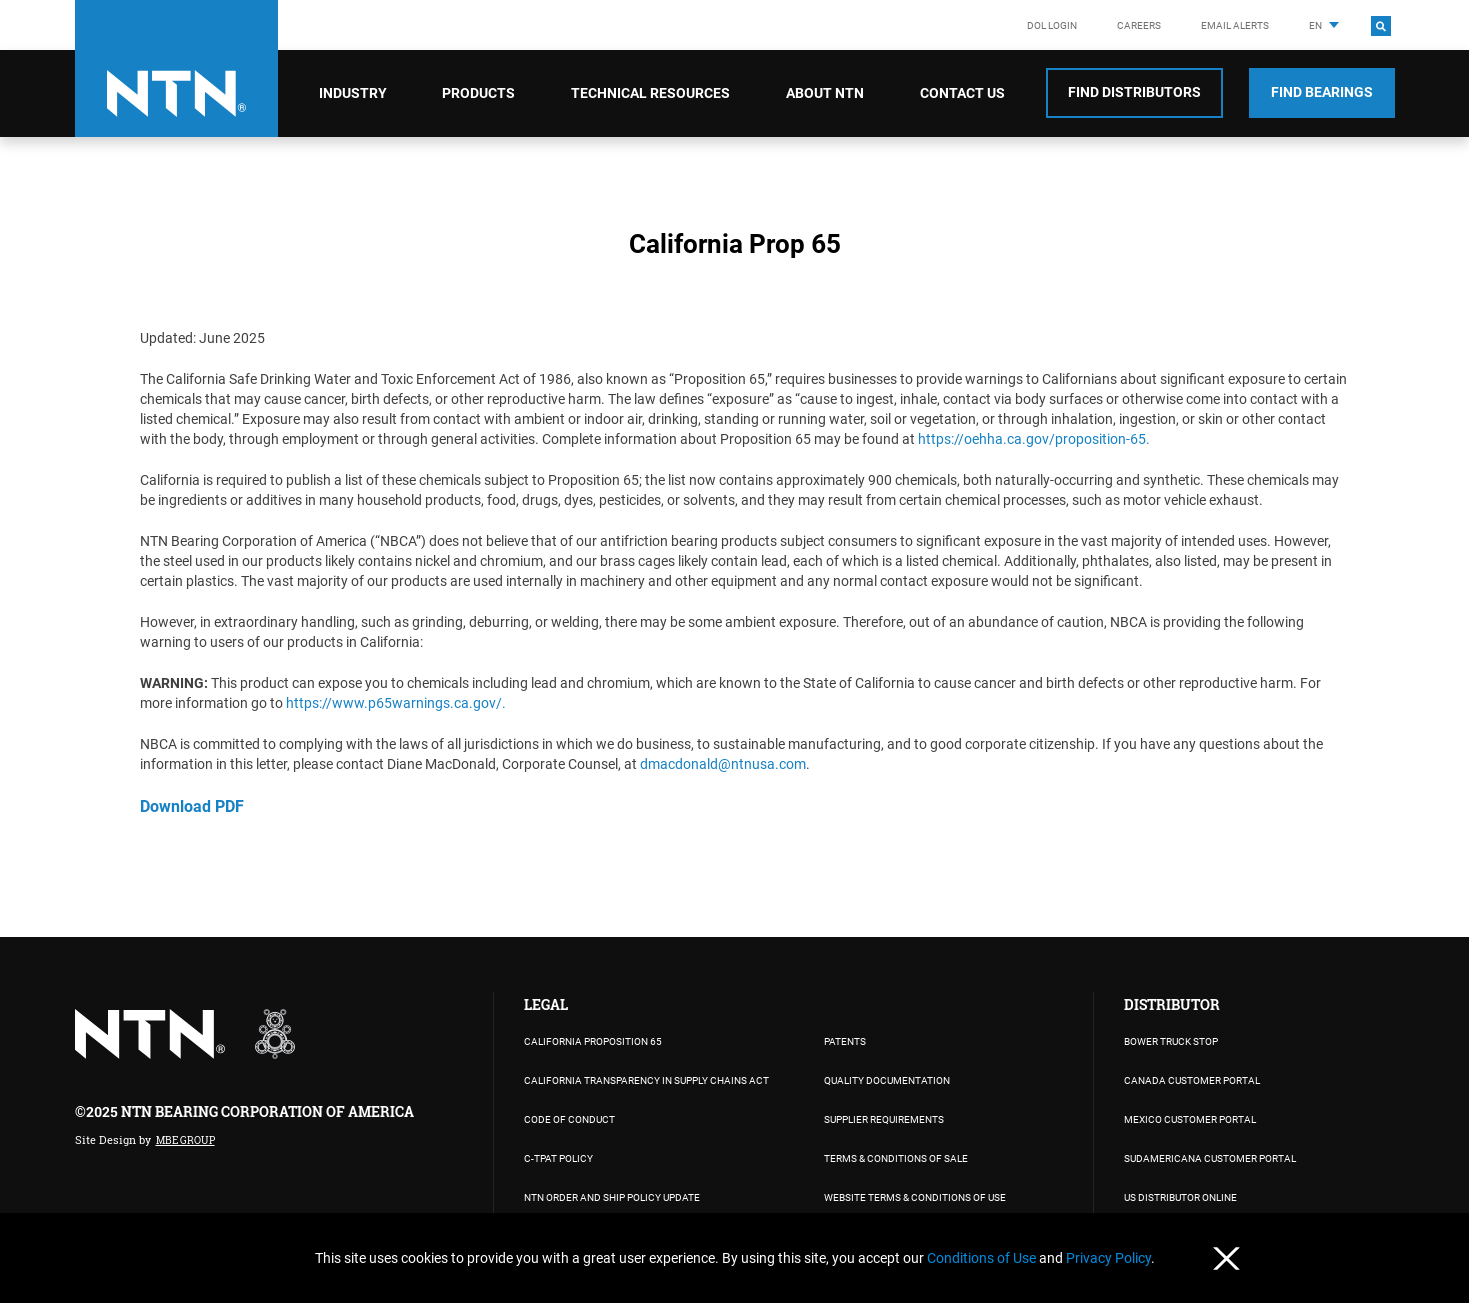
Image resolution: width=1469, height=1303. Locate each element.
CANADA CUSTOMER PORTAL (1192, 1080)
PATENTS (845, 1041)
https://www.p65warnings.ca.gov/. (396, 703)
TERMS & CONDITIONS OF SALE (896, 1158)
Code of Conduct (569, 1119)
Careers (1139, 25)
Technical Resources (650, 93)
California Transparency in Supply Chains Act (646, 1080)
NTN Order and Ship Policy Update (612, 1197)
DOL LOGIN (1052, 25)
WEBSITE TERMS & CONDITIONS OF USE (915, 1197)
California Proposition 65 (593, 1041)
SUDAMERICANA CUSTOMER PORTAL (1210, 1158)
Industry (353, 93)
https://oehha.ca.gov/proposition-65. (1034, 439)
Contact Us (962, 93)
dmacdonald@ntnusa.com (723, 764)
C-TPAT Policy (558, 1158)
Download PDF (192, 806)
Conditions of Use (983, 1258)
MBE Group (185, 1140)
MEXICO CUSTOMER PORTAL (1190, 1119)
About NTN (825, 93)
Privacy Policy (1108, 1258)
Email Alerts (1235, 25)
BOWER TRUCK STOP (1171, 1041)
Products (478, 93)
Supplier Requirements (884, 1119)
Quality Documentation (887, 1080)
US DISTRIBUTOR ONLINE (1180, 1197)
